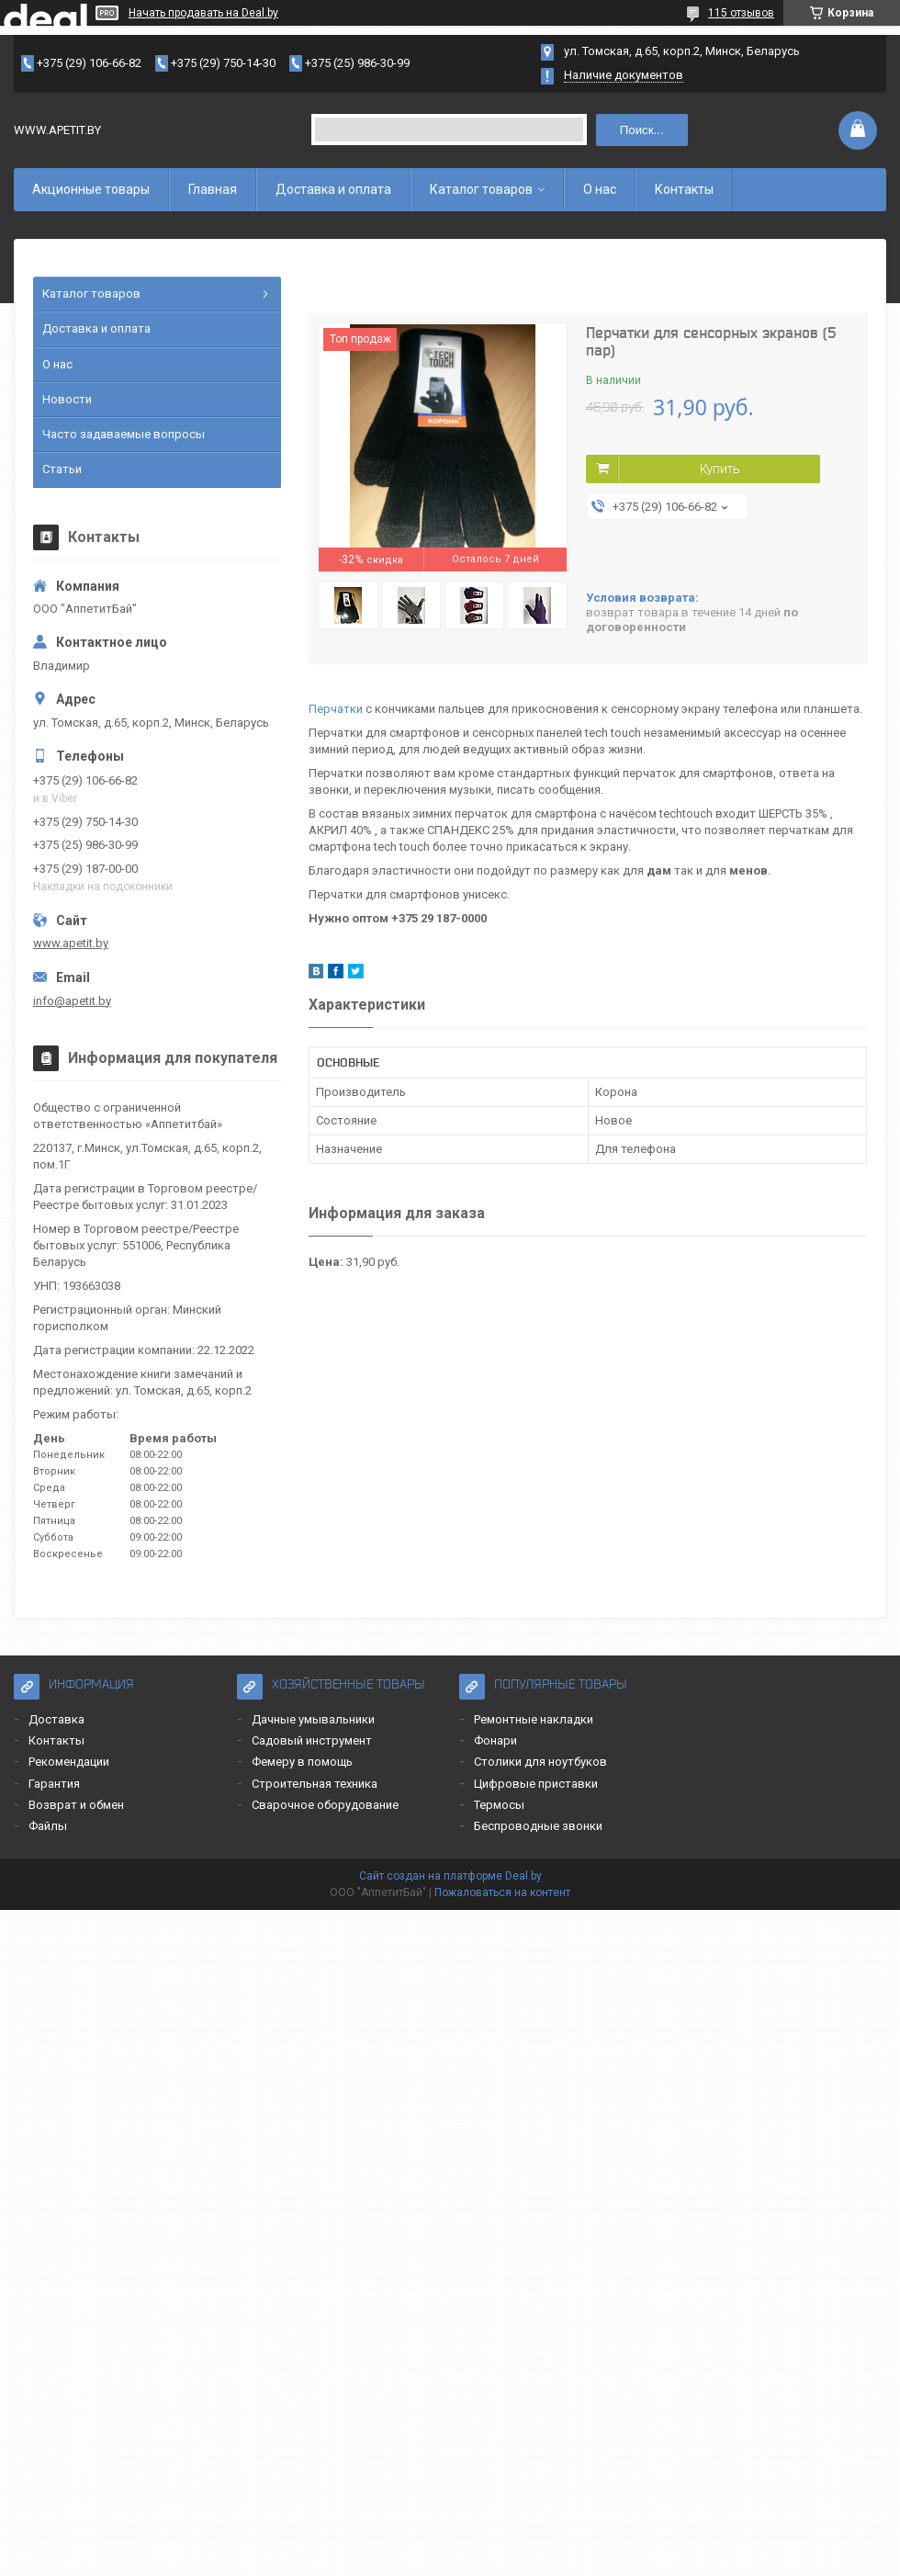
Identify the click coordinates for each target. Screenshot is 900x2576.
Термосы (499, 1805)
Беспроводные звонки (538, 1826)
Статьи (62, 469)
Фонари (495, 1740)
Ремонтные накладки (533, 1719)
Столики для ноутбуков (540, 1761)
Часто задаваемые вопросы (123, 434)
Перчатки (336, 709)
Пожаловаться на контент (502, 1892)
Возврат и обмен (76, 1805)
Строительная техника (314, 1784)
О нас (599, 189)
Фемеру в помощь (302, 1761)
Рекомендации (68, 1761)
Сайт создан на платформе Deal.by (450, 1876)
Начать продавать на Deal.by (203, 12)
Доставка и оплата (333, 189)
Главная (212, 189)
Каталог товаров (481, 189)
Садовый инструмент (312, 1740)
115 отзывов (741, 12)
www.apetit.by (70, 943)
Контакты (684, 189)
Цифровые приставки (536, 1784)
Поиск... (642, 130)
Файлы (47, 1826)
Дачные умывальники (313, 1719)
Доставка (56, 1719)
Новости (67, 399)
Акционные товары (91, 189)
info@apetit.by (72, 1001)
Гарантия (54, 1784)
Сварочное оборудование (325, 1805)
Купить (719, 468)
